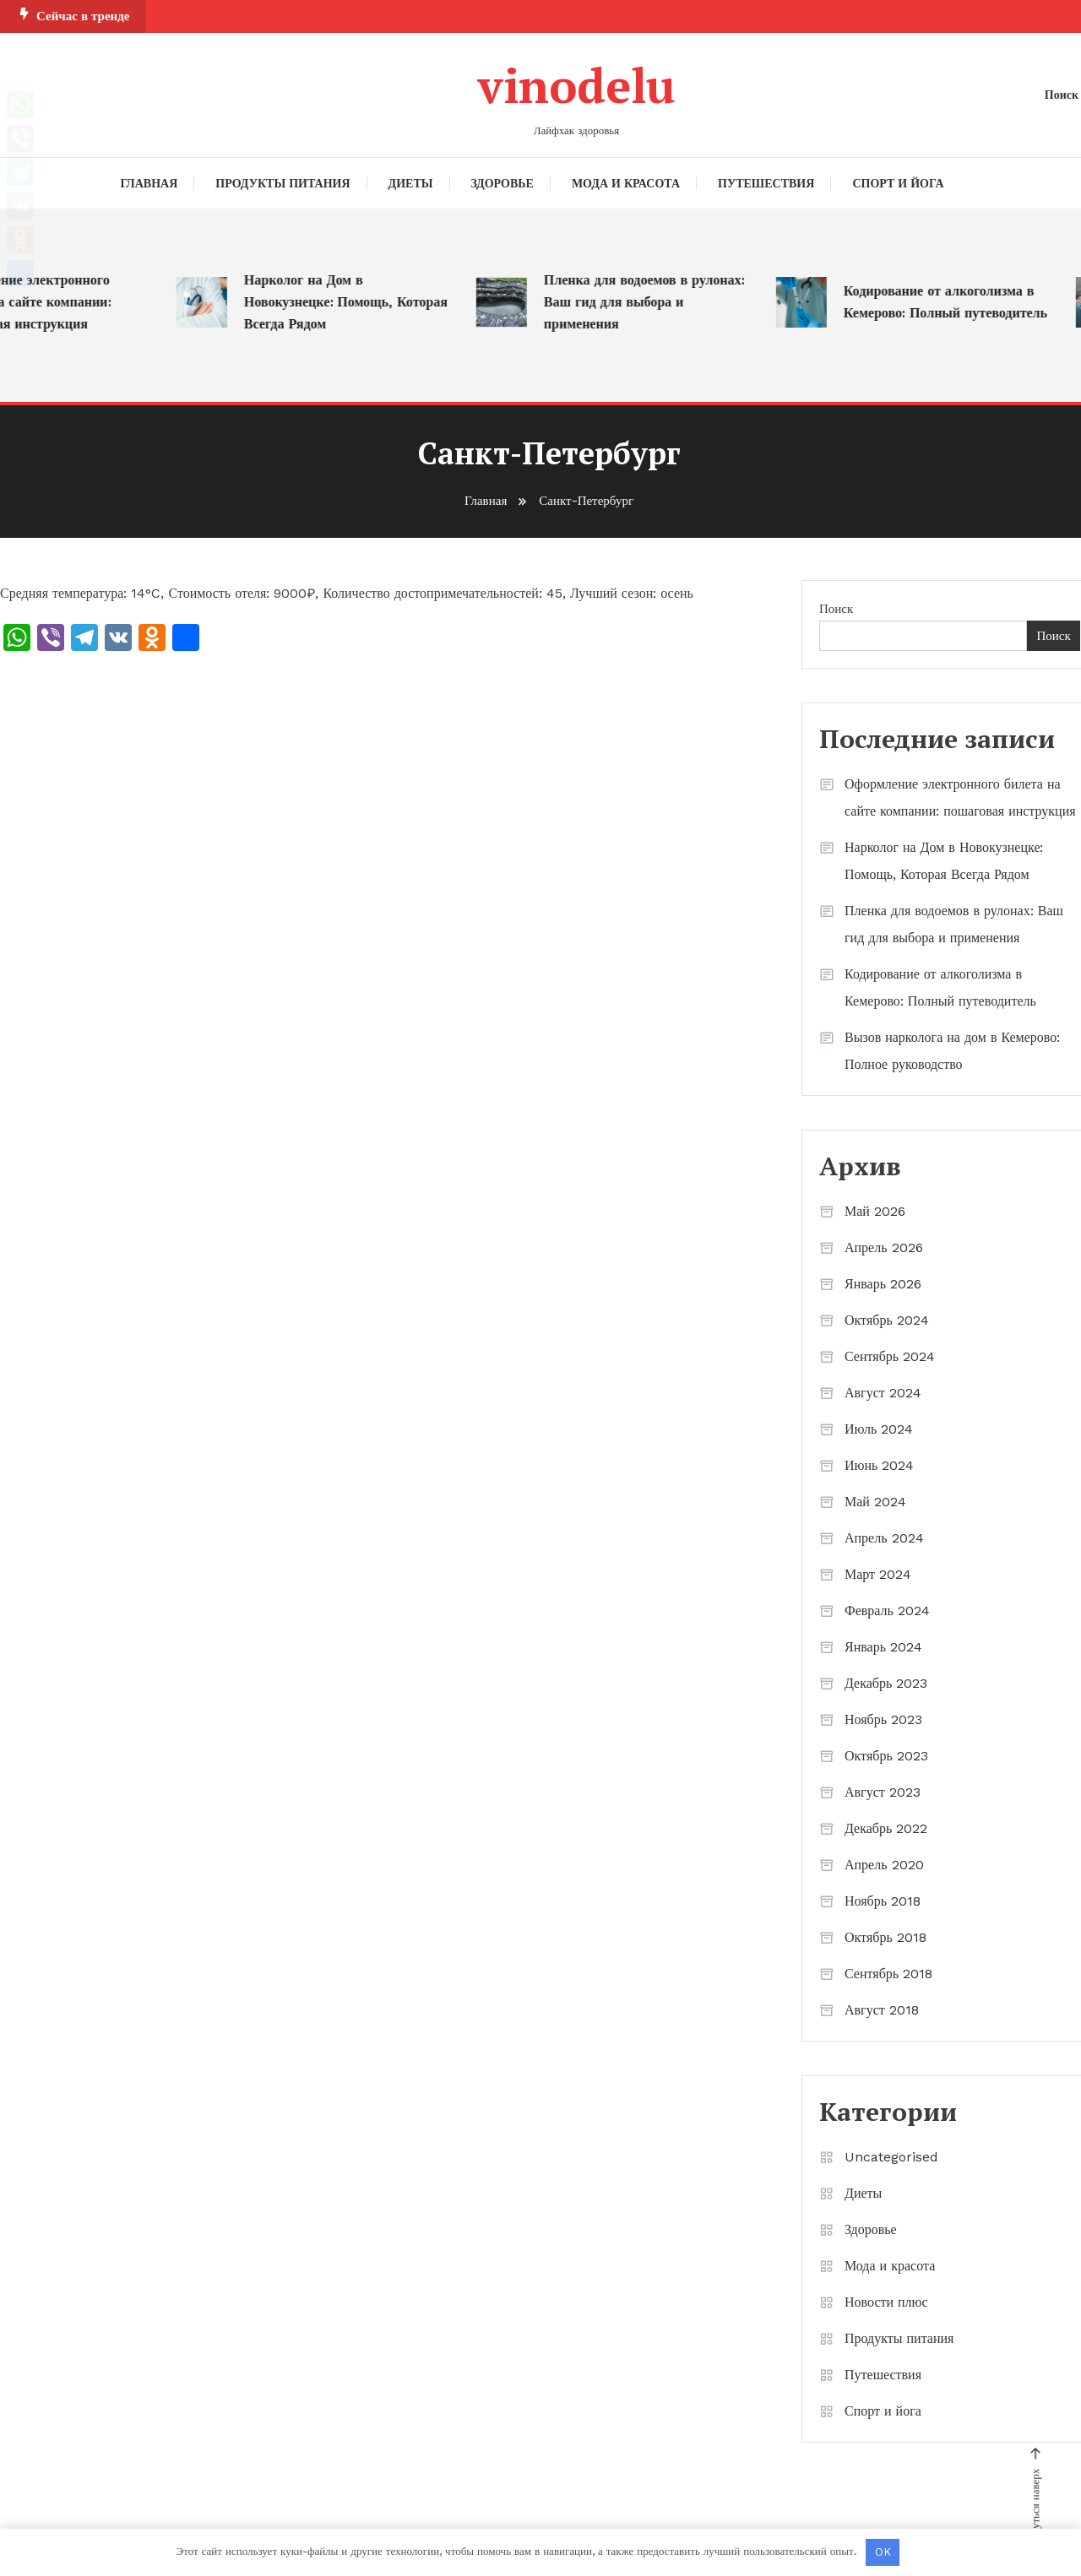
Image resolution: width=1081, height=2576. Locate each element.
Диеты (410, 183)
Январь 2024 (883, 1647)
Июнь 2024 (879, 1465)
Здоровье (502, 183)
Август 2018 (882, 2010)
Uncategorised (891, 2157)
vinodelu (576, 85)
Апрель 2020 (884, 1865)
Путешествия (766, 183)
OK (883, 2552)
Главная (149, 183)
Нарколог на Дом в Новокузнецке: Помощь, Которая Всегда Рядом (353, 303)
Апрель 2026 (884, 1247)
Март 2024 (878, 1574)
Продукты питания (282, 183)
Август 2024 (883, 1393)
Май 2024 (875, 1502)
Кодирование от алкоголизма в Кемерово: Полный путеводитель (953, 303)
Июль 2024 (879, 1429)
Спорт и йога (897, 183)
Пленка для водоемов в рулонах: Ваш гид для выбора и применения (651, 303)
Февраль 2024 (887, 1611)
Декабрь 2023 (886, 1683)
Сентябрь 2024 (890, 1356)
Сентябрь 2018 (888, 1974)
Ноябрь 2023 (883, 1719)
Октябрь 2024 (887, 1320)
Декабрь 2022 (886, 1828)
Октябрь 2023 (886, 1756)
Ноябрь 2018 (883, 1901)
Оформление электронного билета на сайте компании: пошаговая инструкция (960, 797)
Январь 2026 (883, 1284)
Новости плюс (886, 2302)
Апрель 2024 (884, 1538)
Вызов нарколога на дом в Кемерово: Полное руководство (952, 1050)
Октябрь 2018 (885, 1937)
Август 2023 (883, 1792)
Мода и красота (626, 183)
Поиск (836, 608)
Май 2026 (875, 1211)
